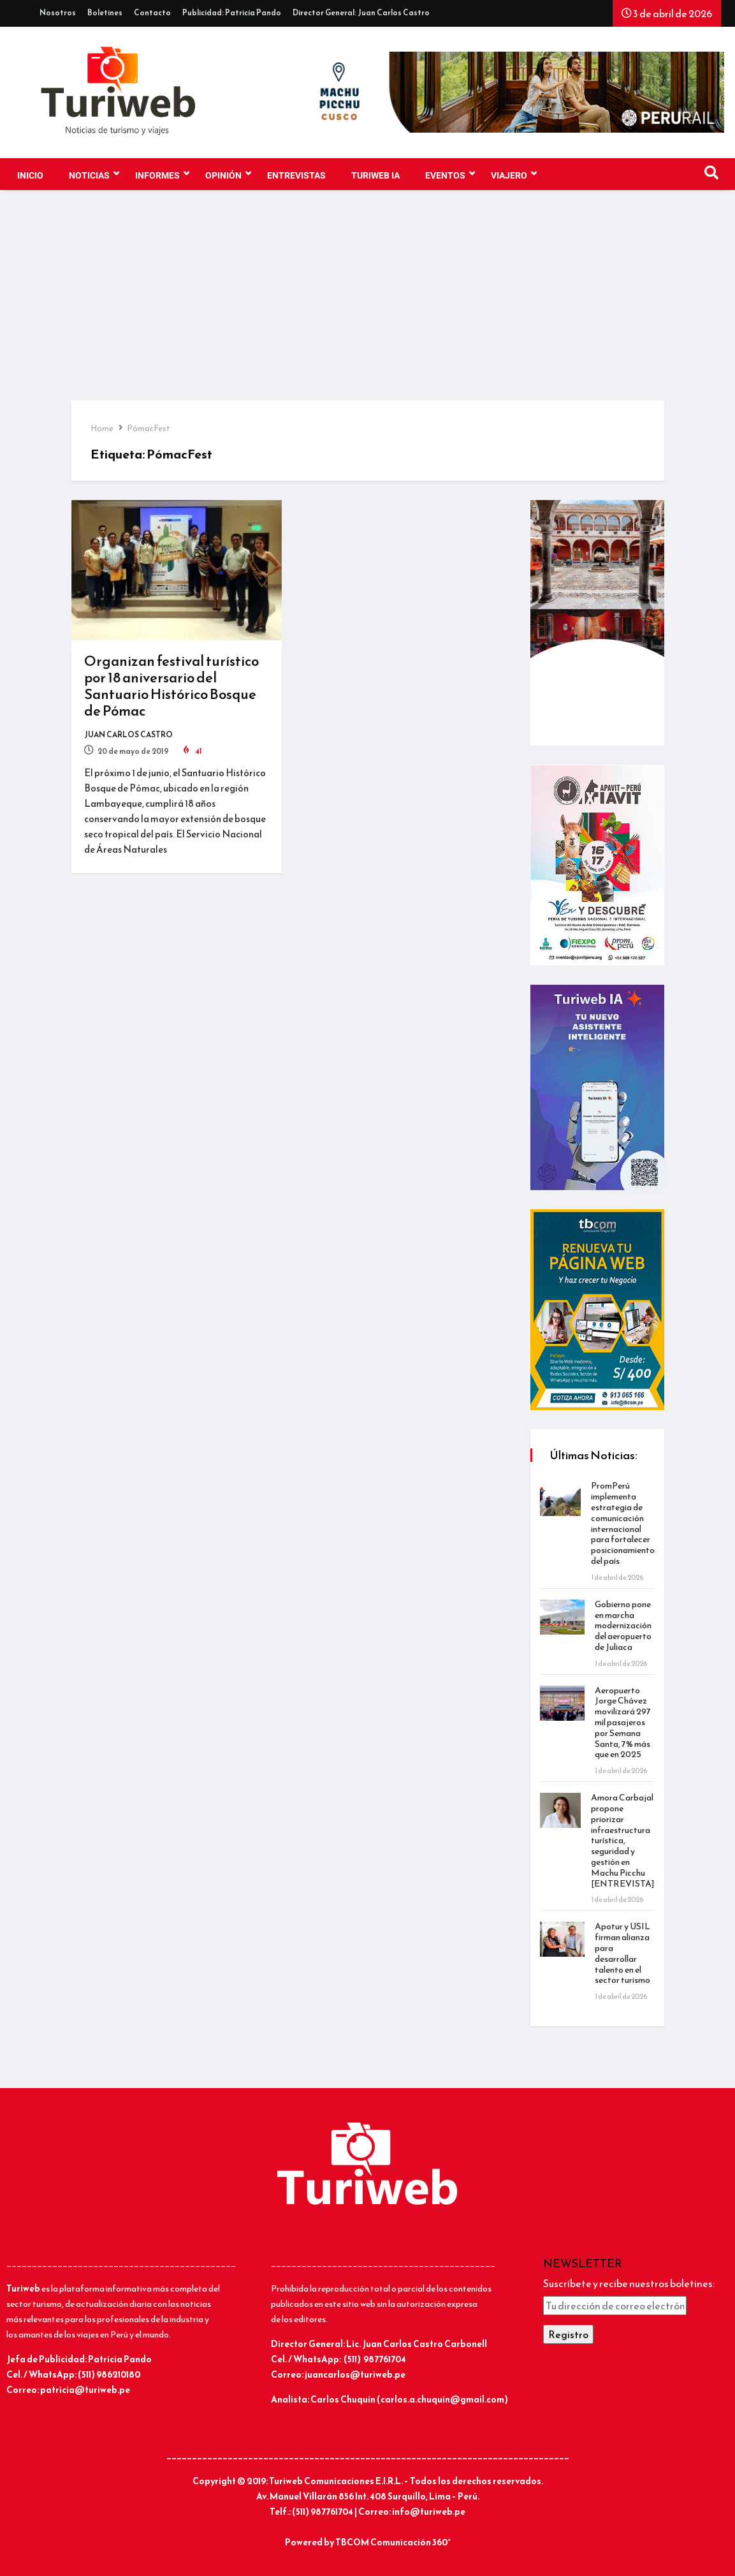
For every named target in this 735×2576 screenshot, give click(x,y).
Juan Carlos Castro (128, 734)
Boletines (104, 12)
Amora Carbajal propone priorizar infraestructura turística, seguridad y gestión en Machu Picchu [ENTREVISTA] (623, 1840)
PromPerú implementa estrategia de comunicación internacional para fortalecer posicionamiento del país (623, 1523)
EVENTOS (450, 174)
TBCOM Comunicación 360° (393, 2542)
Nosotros (58, 12)
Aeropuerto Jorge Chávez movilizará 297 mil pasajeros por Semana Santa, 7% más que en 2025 (623, 1723)
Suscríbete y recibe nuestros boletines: (629, 2283)
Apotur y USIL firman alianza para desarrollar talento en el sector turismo (622, 1953)
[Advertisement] (367, 305)
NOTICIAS (94, 174)
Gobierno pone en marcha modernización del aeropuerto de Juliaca (623, 1626)
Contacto (152, 12)
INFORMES (162, 174)
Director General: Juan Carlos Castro (361, 12)
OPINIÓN (228, 174)
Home (102, 428)
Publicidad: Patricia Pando (231, 12)
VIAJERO (514, 174)
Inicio (30, 175)
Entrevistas (296, 175)
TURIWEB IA (375, 175)
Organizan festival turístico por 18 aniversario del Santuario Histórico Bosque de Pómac (171, 686)
